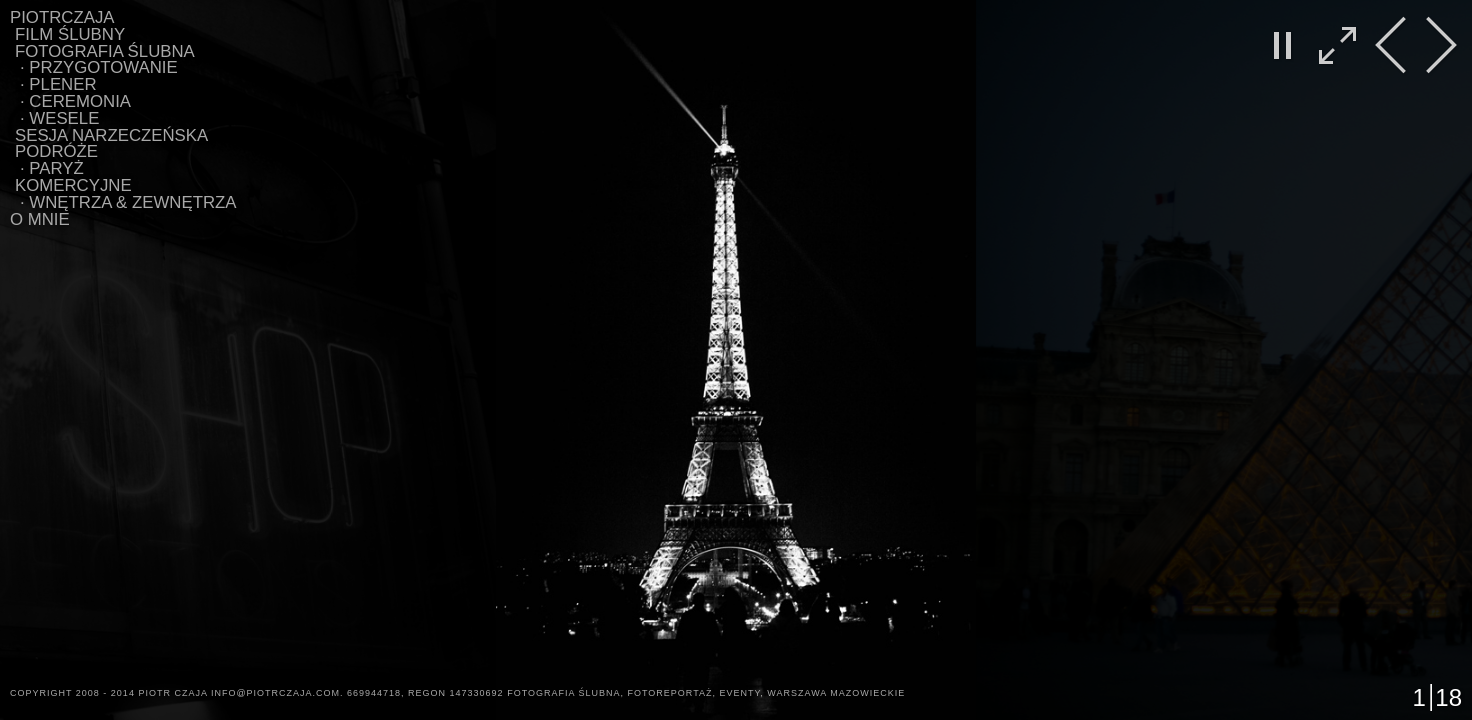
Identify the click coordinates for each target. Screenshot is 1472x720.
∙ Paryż (52, 168)
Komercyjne (73, 185)
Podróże (56, 151)
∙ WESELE (59, 118)
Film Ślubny (70, 34)
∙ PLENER (58, 84)
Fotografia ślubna (105, 51)
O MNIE (40, 219)
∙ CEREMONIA (75, 101)
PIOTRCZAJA (62, 17)
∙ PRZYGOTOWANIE (99, 67)
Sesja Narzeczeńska (111, 135)
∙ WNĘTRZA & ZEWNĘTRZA (128, 202)
